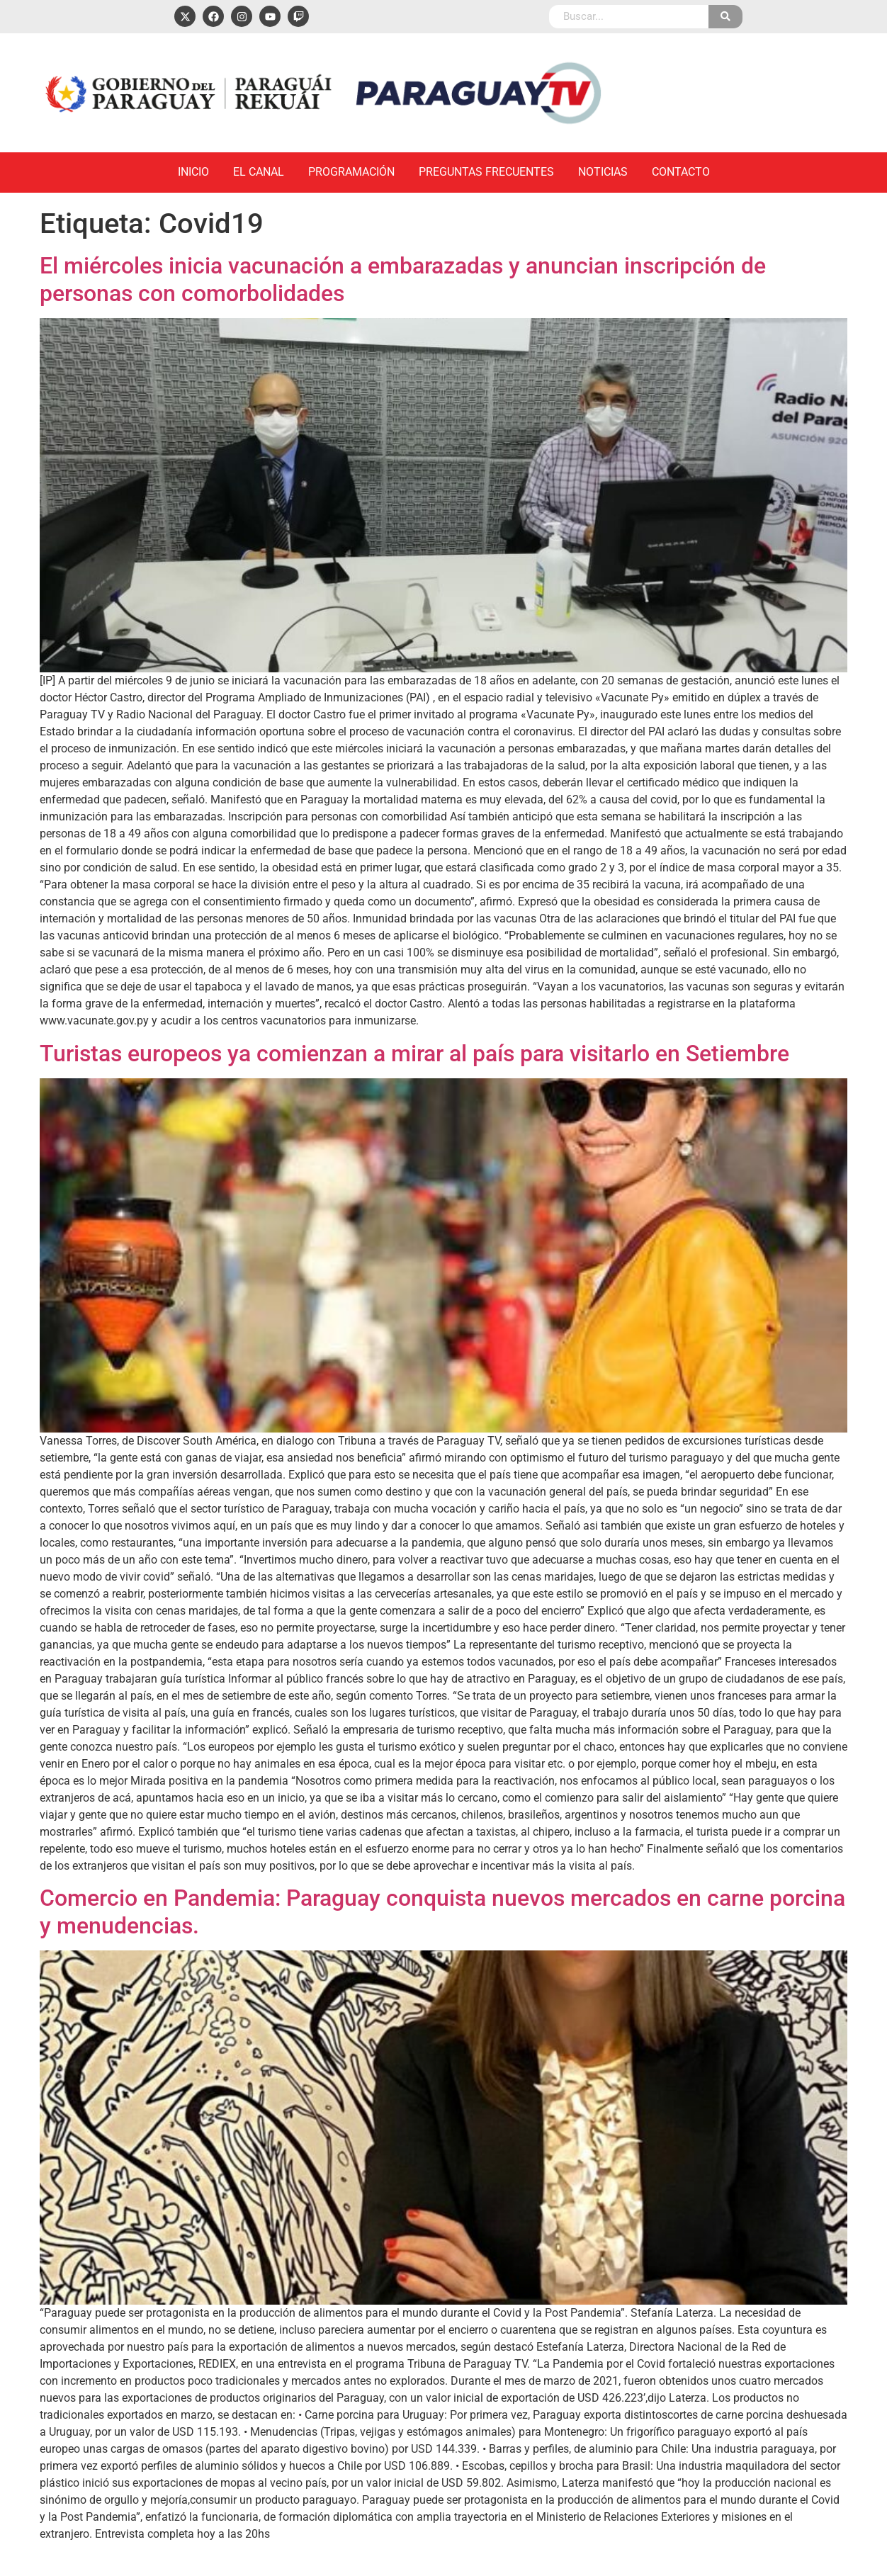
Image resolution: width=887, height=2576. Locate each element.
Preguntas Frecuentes (486, 172)
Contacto (681, 172)
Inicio (193, 172)
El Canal (258, 172)
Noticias (603, 172)
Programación (351, 172)
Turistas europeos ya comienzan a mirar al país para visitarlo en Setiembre (414, 1053)
